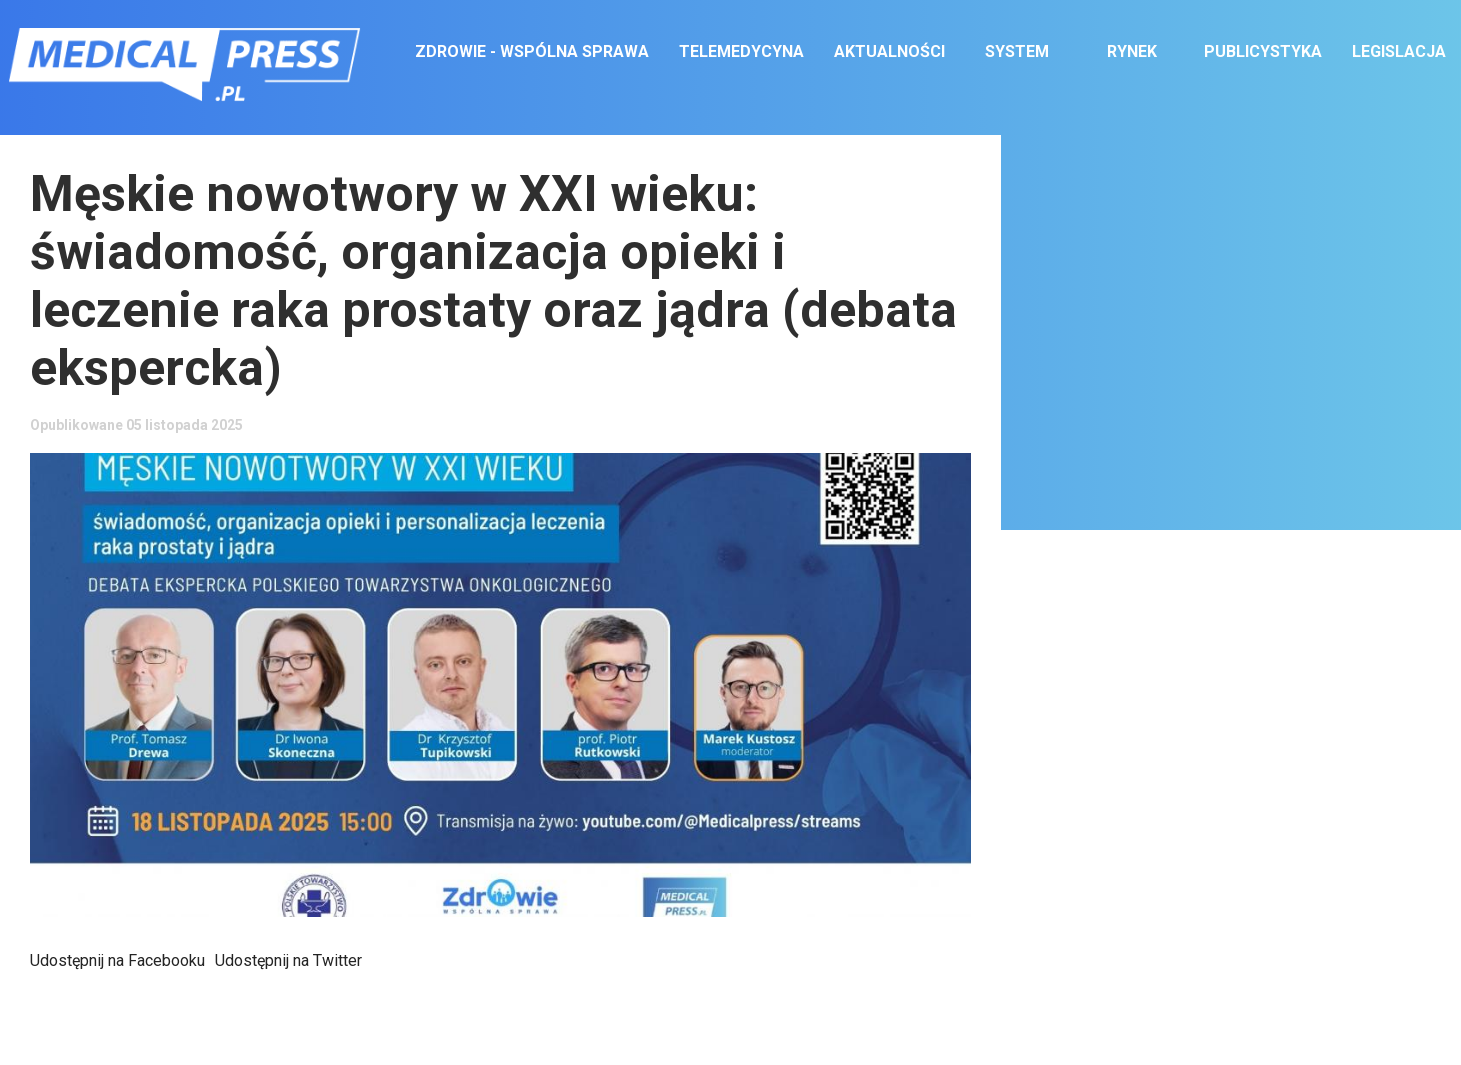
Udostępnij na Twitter (288, 960)
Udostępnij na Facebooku (117, 960)
